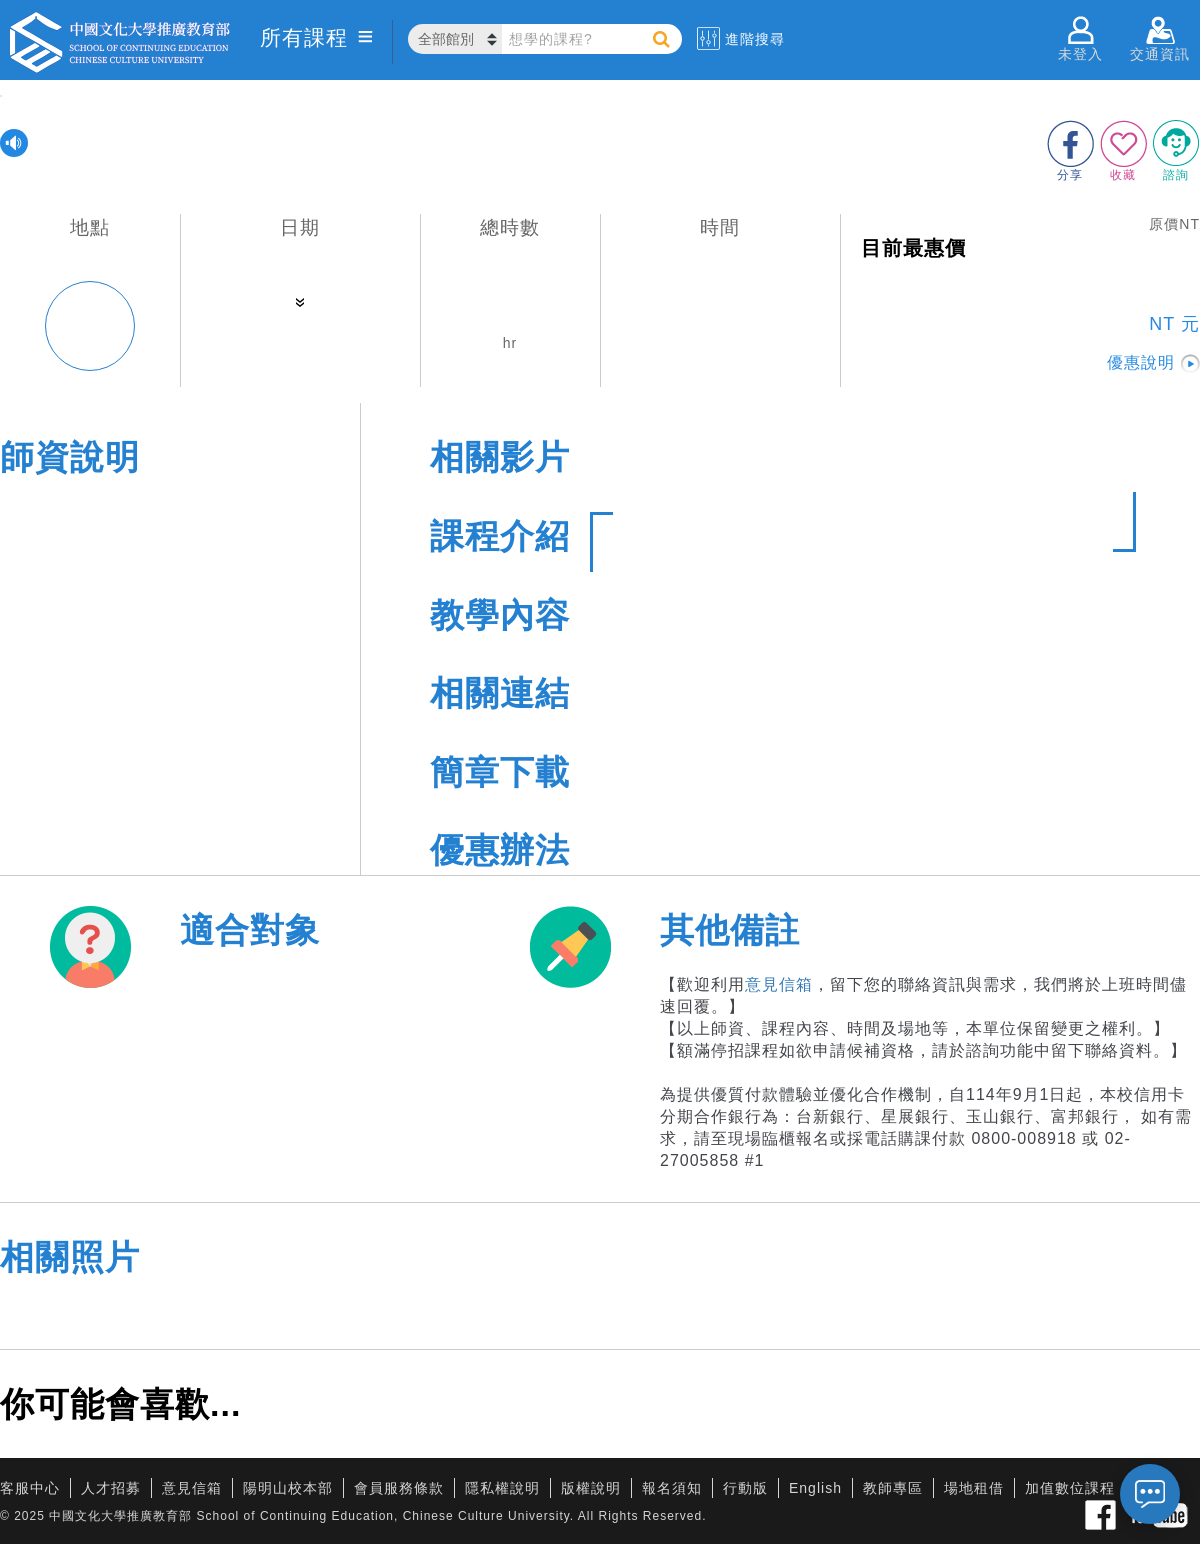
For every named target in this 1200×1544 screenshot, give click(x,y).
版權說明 (591, 1488)
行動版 (745, 1488)
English (815, 1488)
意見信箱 (779, 984)
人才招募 (111, 1488)
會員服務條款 (399, 1488)
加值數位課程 (1070, 1488)
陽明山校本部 (288, 1488)
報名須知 (672, 1488)
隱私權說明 (502, 1488)
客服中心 (30, 1488)
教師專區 (893, 1488)
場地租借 (974, 1488)
